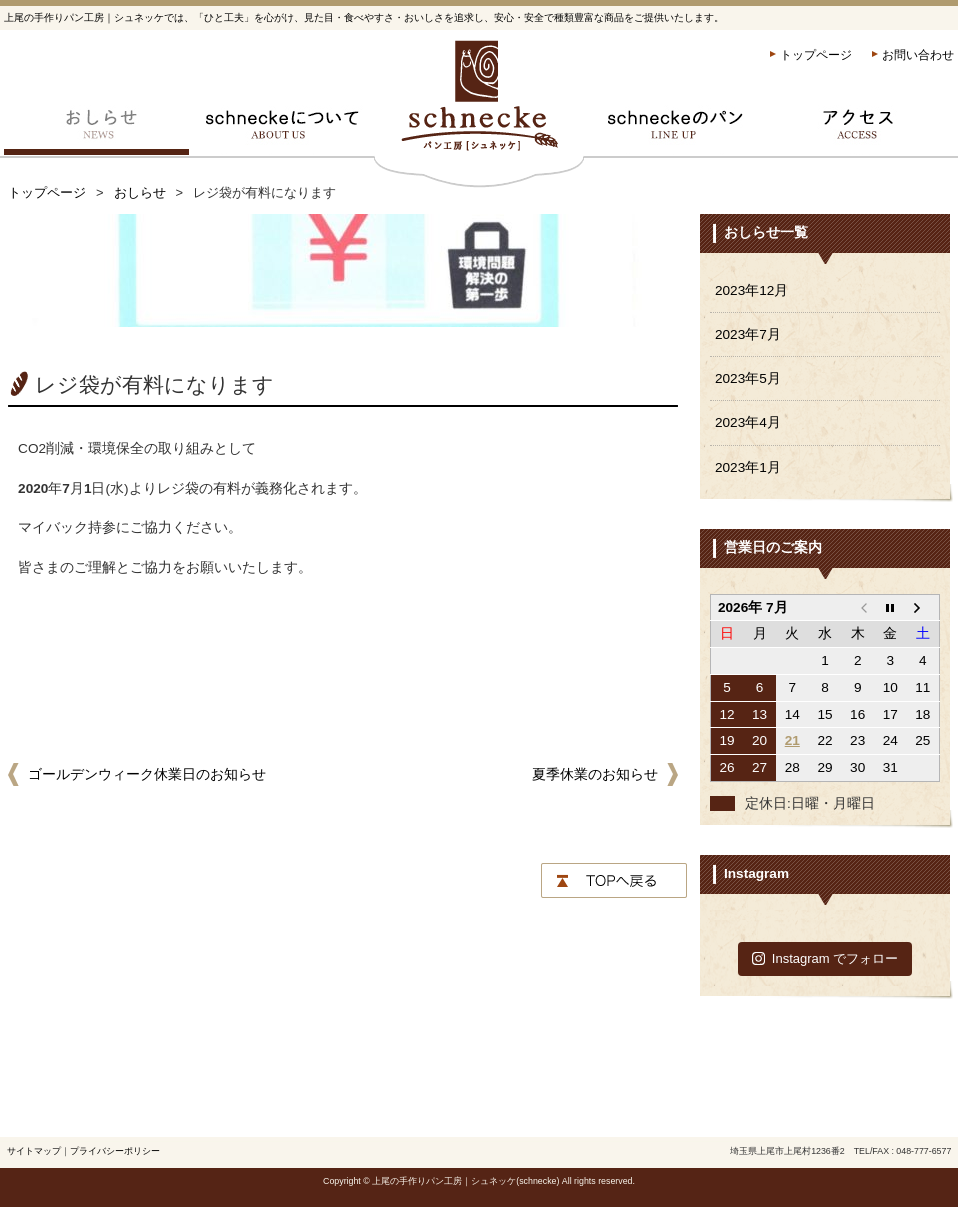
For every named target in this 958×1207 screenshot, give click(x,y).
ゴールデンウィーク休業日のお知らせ (147, 774)
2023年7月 (748, 334)
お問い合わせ (918, 55)
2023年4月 (748, 422)
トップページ (816, 55)
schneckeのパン (676, 130)
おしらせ (96, 130)
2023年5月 (748, 378)
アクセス (861, 130)
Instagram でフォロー (825, 958)
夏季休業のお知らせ (595, 774)
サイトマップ (34, 1151)
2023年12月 (751, 290)
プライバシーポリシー (115, 1151)
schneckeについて (281, 130)
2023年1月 (748, 467)
